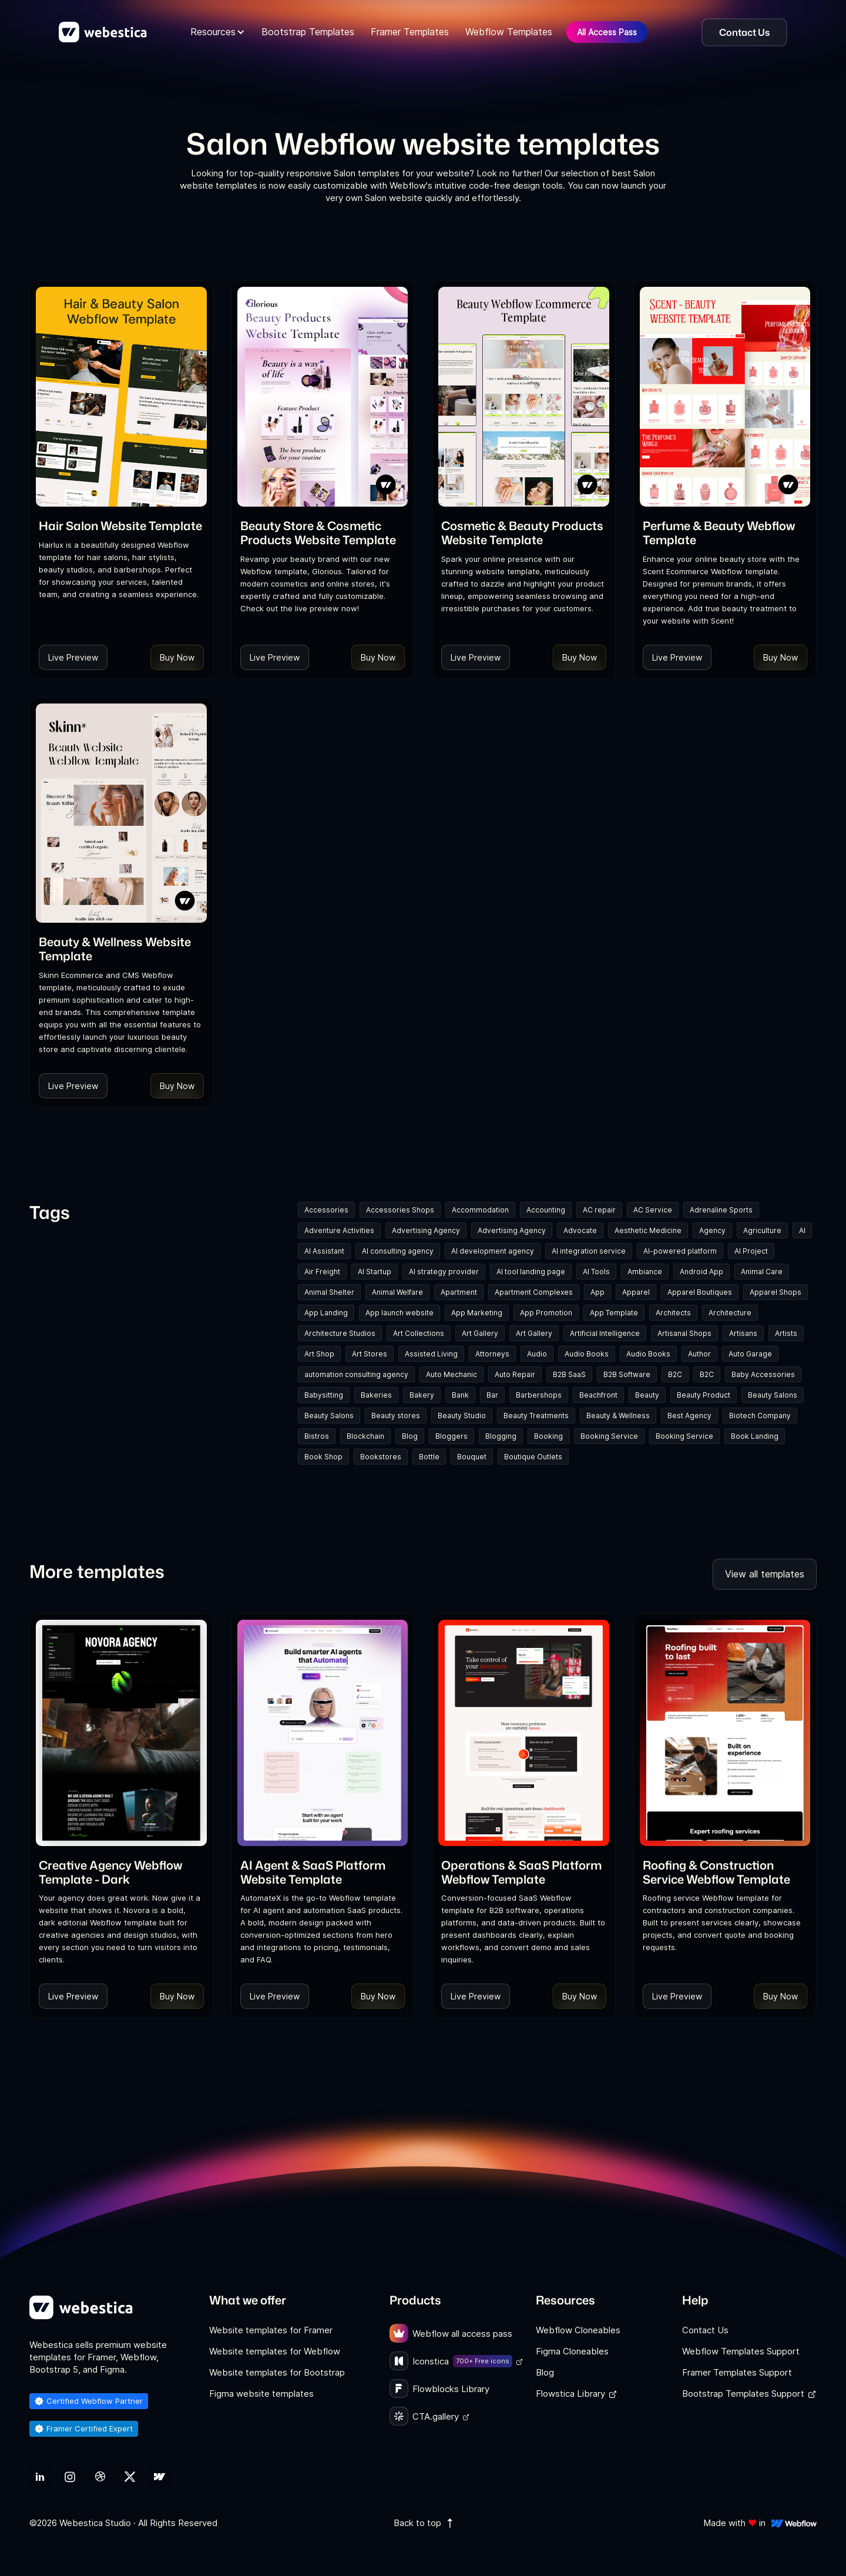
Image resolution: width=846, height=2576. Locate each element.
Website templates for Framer (271, 2330)
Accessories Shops (400, 1209)
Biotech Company (760, 1415)
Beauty (647, 1395)
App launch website (399, 1312)
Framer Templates (410, 32)
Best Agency (689, 1415)
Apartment (459, 1292)
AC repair (599, 1209)
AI (802, 1230)
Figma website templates (261, 2393)
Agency (712, 1230)
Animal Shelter (329, 1292)
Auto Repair (515, 1374)
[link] (120, 525)
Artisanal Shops (684, 1333)
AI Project (751, 1251)
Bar (492, 1395)
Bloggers (451, 1436)
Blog (410, 1436)
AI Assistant (324, 1251)
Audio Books (587, 1353)
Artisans (743, 1333)
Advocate (580, 1230)
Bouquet (471, 1456)
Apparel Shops (775, 1292)
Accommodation (480, 1209)
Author (699, 1353)
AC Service (652, 1209)
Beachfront (598, 1395)
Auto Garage (750, 1353)
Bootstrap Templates (307, 32)
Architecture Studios (339, 1333)
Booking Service (609, 1436)
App (597, 1292)
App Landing (326, 1312)
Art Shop (319, 1353)
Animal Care (762, 1271)
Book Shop (323, 1456)
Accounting (545, 1209)
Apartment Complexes (534, 1292)
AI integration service (589, 1251)
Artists (786, 1333)
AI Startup (374, 1271)
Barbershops (539, 1395)
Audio (537, 1353)
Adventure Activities (339, 1230)
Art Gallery (480, 1333)
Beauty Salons (772, 1395)
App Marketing (476, 1312)
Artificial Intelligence (605, 1333)
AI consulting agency (398, 1251)
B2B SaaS (569, 1374)
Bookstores (380, 1456)
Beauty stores (395, 1415)
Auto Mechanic (451, 1374)
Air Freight (322, 1271)
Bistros (316, 1436)
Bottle (429, 1456)
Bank (460, 1395)
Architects (673, 1312)
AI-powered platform (680, 1251)
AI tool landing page (530, 1271)
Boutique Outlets (533, 1456)
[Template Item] (121, 397)
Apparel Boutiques (699, 1292)
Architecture (730, 1312)
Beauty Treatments (536, 1415)
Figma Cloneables (572, 2351)
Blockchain (365, 1436)
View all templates (764, 1574)
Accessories (326, 1209)
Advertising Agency (426, 1230)
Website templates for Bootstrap (277, 2372)
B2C (675, 1374)
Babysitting (323, 1395)
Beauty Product (703, 1395)
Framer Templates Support (737, 2372)
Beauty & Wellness (618, 1415)
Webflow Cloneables (578, 2330)
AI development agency (492, 1251)
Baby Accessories (763, 1374)
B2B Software (626, 1374)
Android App (701, 1271)
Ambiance (644, 1271)
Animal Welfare (397, 1292)
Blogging (500, 1436)
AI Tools (596, 1271)
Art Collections (418, 1333)
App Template (614, 1312)
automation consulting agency (356, 1374)
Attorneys (492, 1353)
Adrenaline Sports (721, 1209)
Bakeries (376, 1395)
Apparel (636, 1292)
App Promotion (546, 1312)
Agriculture (762, 1230)
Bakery (421, 1395)
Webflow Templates (508, 32)
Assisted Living (431, 1353)
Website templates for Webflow (274, 2351)
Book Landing (754, 1436)
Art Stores (369, 1353)
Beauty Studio (462, 1415)
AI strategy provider (444, 1271)
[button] (217, 32)
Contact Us (705, 2330)
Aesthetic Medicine (648, 1230)
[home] (103, 32)
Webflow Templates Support (741, 2351)
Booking (548, 1436)
